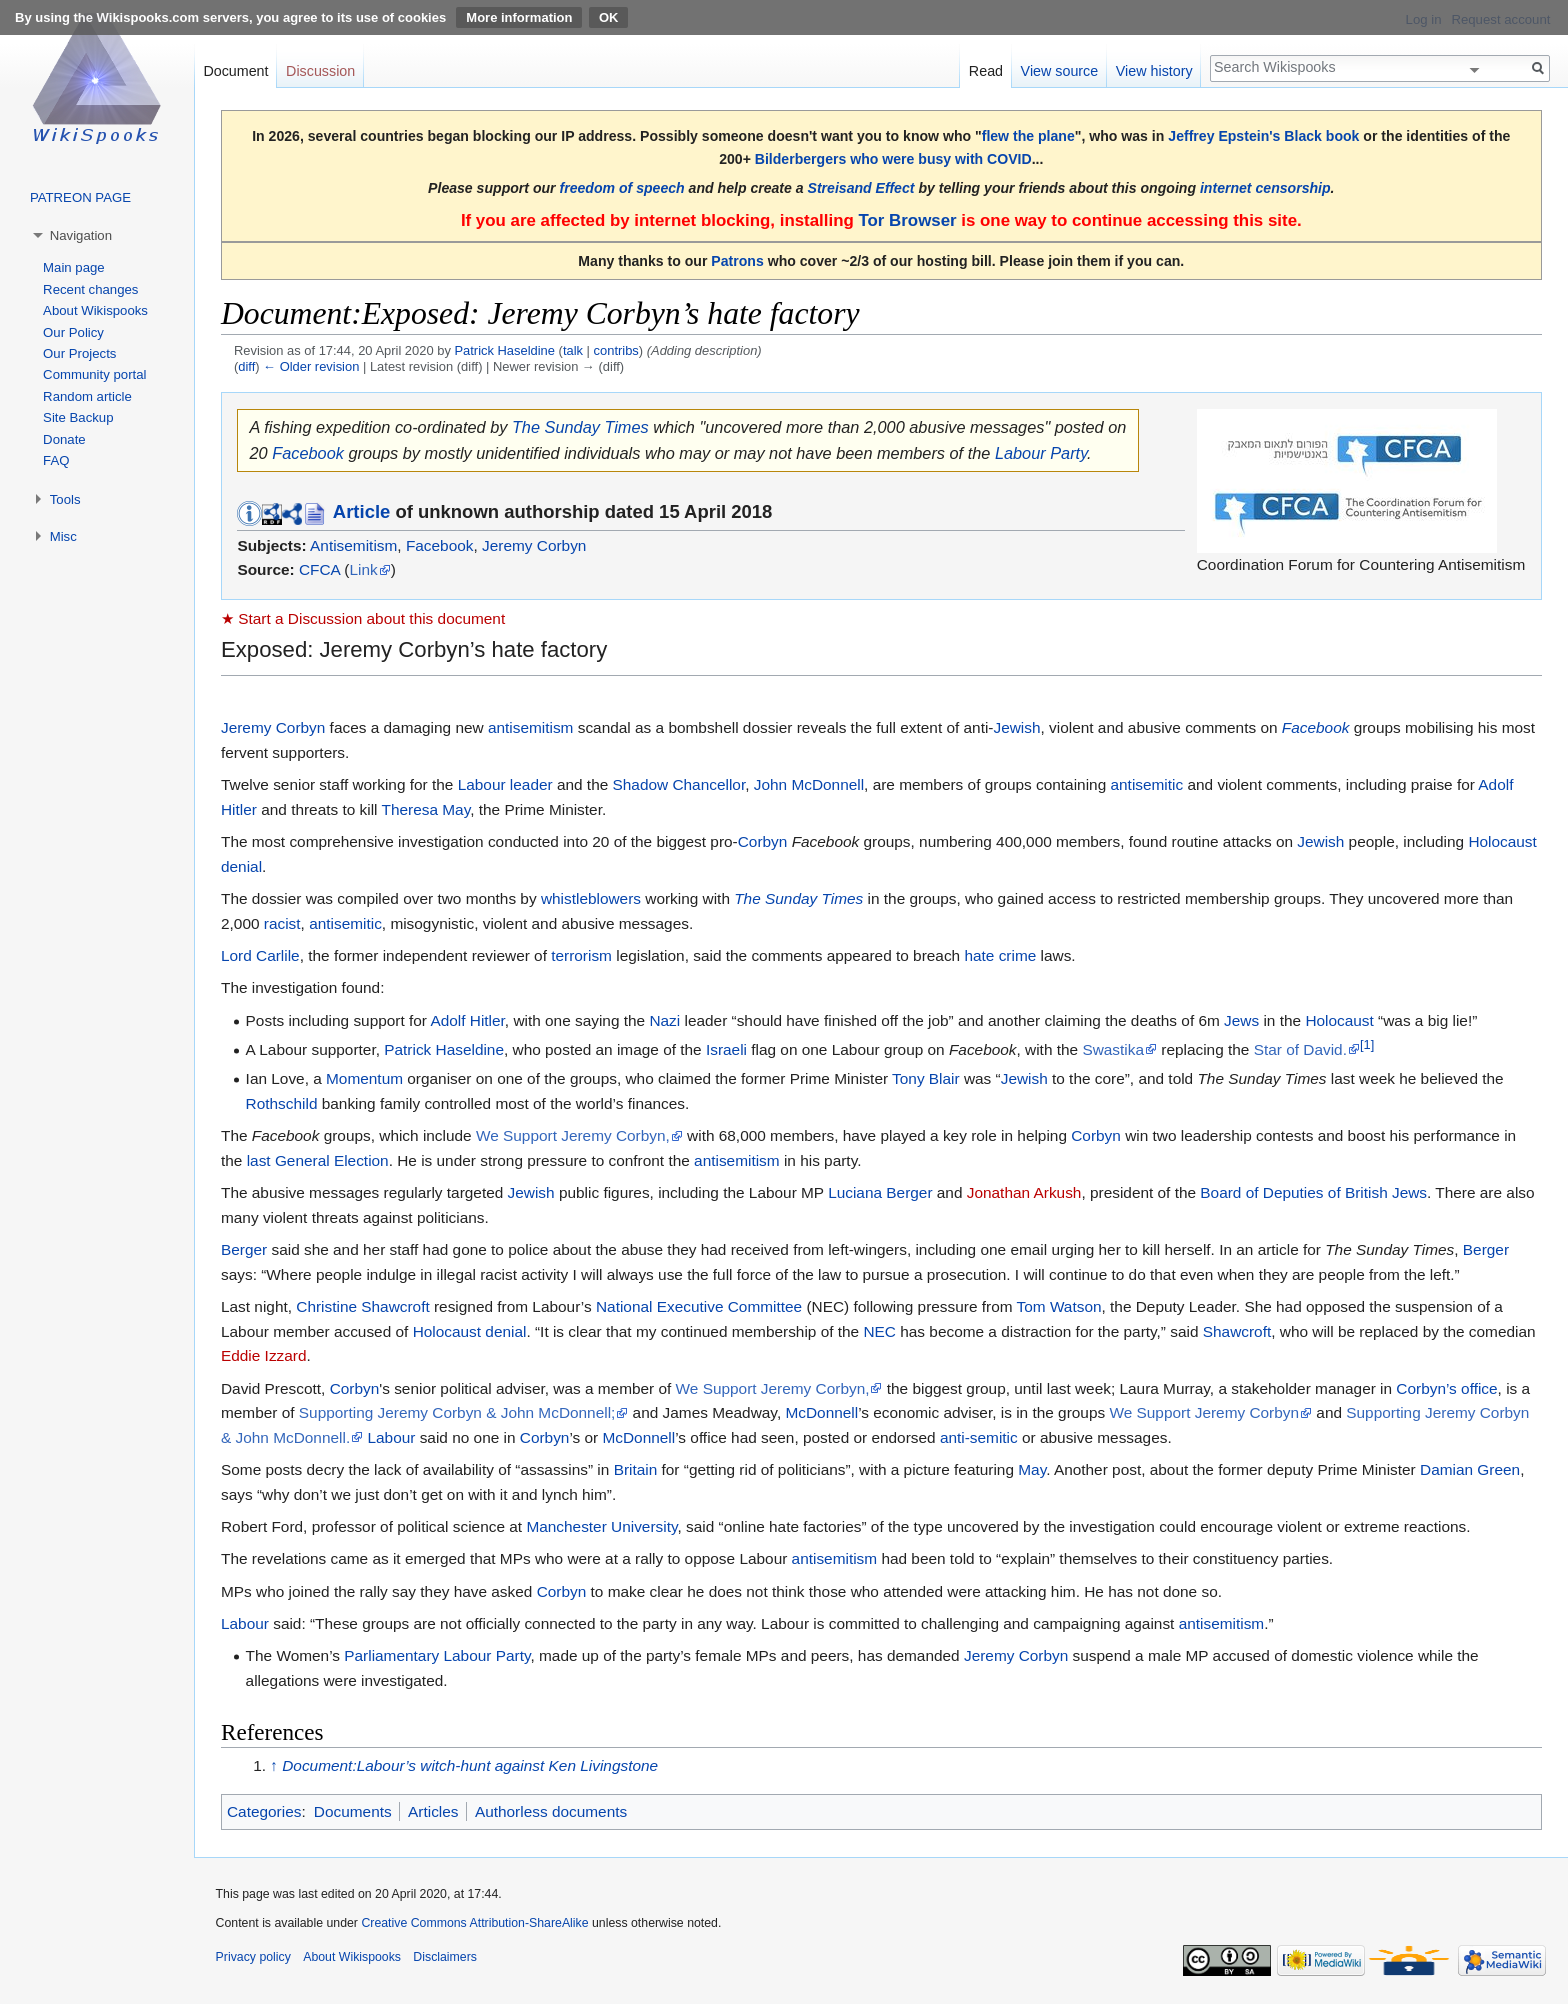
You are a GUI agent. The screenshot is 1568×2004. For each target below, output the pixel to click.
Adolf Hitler (467, 1020)
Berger (244, 1249)
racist (282, 923)
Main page (74, 267)
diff (246, 366)
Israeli (726, 1049)
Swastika (1113, 1049)
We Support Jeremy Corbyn (1204, 1412)
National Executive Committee (699, 1306)
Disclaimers (445, 1957)
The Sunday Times (580, 427)
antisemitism (531, 727)
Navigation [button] (81, 235)
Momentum (364, 1078)
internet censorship (1265, 188)
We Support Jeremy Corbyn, (573, 1135)
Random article (87, 396)
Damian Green (1470, 1469)
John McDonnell (809, 784)
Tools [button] (65, 499)
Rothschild (282, 1103)
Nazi (664, 1020)
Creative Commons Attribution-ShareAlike (474, 1923)
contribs (616, 350)
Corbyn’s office (1446, 1388)
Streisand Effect (861, 188)
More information (519, 17)
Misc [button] (63, 536)
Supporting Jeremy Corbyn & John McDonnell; (457, 1412)
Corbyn (763, 841)
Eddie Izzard (264, 1355)
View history (1154, 71)
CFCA (319, 569)
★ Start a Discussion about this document (363, 618)
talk (573, 350)
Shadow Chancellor (679, 784)
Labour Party (1041, 453)
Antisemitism (353, 545)
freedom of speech (622, 188)
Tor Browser (907, 220)
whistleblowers (591, 898)
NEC (879, 1331)
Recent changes (90, 289)
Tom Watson (1059, 1306)
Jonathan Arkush (1024, 1192)
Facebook (308, 453)
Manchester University (601, 1526)
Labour (391, 1437)
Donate (64, 439)
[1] (1367, 1044)
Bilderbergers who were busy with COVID (893, 159)
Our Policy (73, 332)
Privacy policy (253, 1957)
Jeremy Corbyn (534, 545)
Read (986, 71)
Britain (636, 1469)
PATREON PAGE (80, 197)
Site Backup (78, 417)
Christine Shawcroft (362, 1306)
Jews (1241, 1020)
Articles (433, 1811)
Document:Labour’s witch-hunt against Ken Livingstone (470, 1765)
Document (235, 71)
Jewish (1017, 727)
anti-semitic (979, 1437)
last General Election (318, 1160)
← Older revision (311, 366)
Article (361, 511)
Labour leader (505, 784)
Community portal (94, 374)
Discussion (320, 71)
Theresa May (426, 809)
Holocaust (1339, 1020)
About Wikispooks (95, 310)
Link (363, 569)
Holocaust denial (470, 1331)
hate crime (1000, 955)
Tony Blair (926, 1078)
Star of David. (1300, 1049)
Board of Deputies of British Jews (1313, 1192)
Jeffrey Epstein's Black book (1263, 136)
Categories (264, 1811)
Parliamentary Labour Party (437, 1655)
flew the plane (1028, 136)
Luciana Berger (880, 1192)
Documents (353, 1811)
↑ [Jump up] (274, 1765)
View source (1060, 71)
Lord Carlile (260, 955)
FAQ (56, 460)
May (1032, 1469)
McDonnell (821, 1412)
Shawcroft (1237, 1331)
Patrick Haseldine (444, 1049)
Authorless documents (551, 1811)
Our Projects (79, 353)
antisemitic (1146, 784)
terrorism (581, 955)
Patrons (737, 261)
